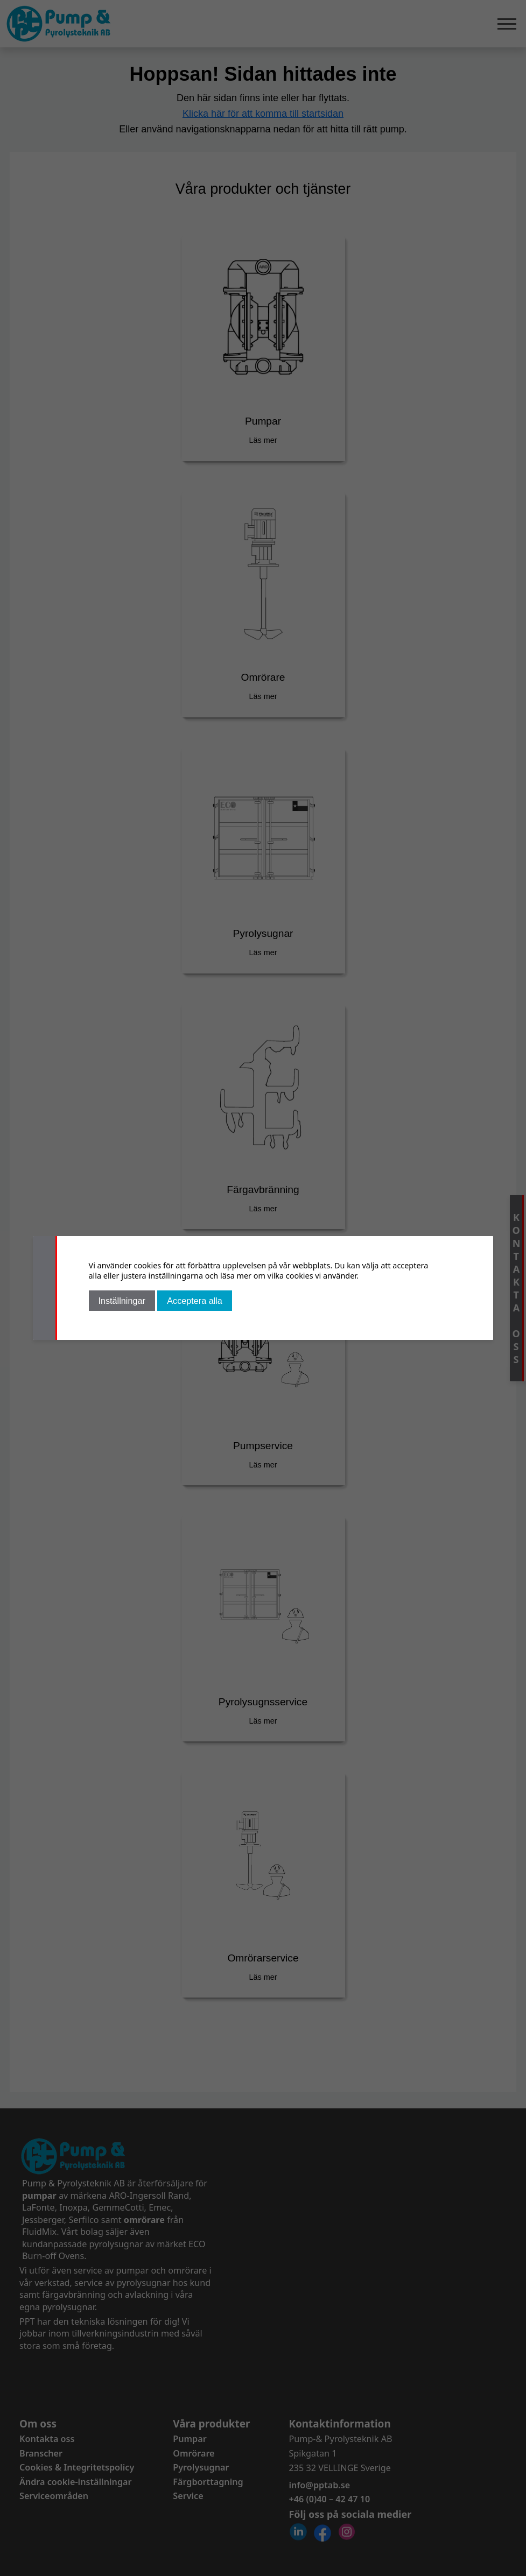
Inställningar (122, 1300)
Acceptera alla (194, 1300)
